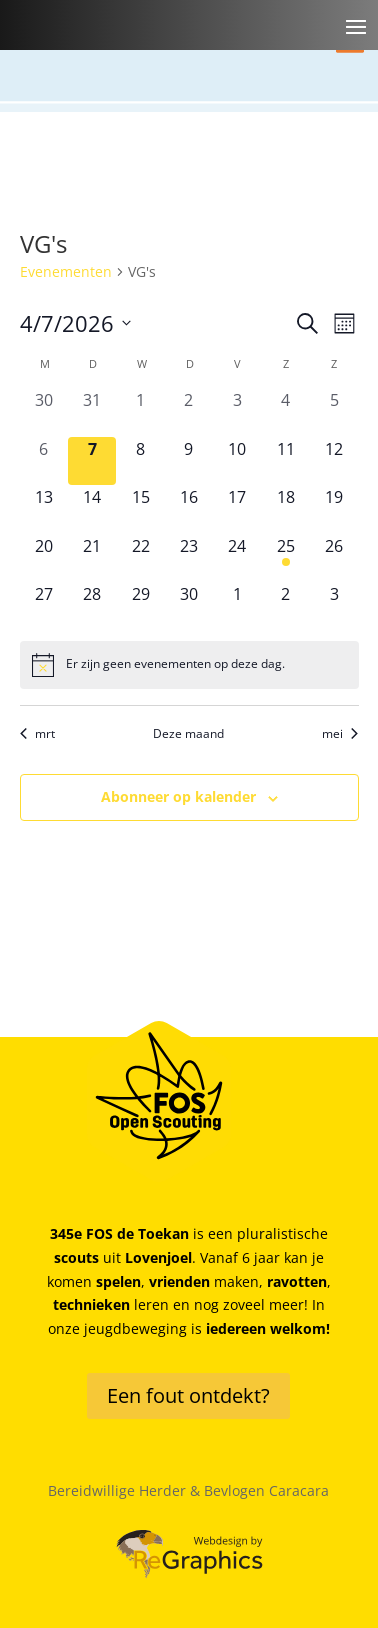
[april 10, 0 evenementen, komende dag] (237, 461)
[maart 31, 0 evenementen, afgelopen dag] (92, 412)
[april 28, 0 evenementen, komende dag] (92, 606)
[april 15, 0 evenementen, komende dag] (140, 509)
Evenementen (66, 271)
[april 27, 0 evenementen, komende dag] (44, 606)
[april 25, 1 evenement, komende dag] (286, 558)
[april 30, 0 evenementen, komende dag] (189, 606)
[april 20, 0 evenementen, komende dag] (44, 558)
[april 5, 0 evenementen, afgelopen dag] (334, 412)
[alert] (189, 665)
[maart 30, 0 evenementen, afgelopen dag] (44, 412)
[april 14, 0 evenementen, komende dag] (92, 509)
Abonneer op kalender (178, 796)
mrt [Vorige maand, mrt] (37, 734)
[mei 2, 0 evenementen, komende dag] (286, 606)
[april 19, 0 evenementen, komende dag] (334, 509)
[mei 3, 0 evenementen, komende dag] (334, 606)
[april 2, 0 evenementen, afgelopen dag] (189, 412)
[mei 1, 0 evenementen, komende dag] (237, 606)
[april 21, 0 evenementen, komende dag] (92, 558)
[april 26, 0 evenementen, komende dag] (334, 558)
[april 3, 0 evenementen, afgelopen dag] (237, 412)
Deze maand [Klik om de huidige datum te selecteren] (188, 734)
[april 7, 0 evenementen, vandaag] (92, 461)
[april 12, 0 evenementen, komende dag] (334, 461)
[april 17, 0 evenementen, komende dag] (237, 509)
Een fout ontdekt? (188, 1395)
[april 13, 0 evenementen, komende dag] (44, 509)
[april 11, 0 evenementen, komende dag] (286, 461)
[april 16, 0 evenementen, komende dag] (189, 509)
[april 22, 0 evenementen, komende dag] (140, 558)
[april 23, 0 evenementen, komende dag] (189, 558)
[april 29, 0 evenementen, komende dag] (140, 606)
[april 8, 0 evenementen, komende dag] (140, 461)
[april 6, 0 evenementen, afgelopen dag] (44, 461)
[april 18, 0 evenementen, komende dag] (286, 509)
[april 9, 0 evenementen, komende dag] (189, 461)
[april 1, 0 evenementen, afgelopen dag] (140, 412)
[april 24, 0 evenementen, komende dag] (237, 558)
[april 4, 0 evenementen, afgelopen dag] (286, 412)
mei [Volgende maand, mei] (340, 734)
